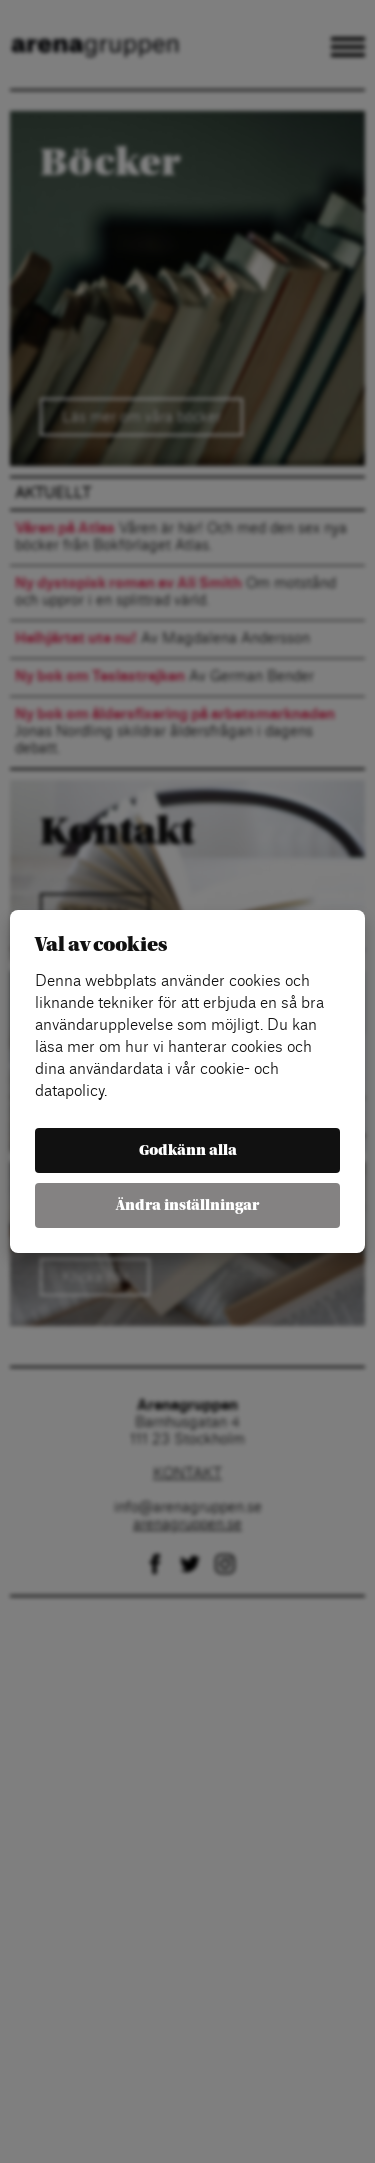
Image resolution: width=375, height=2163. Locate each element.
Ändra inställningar (187, 1205)
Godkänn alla (188, 1150)
